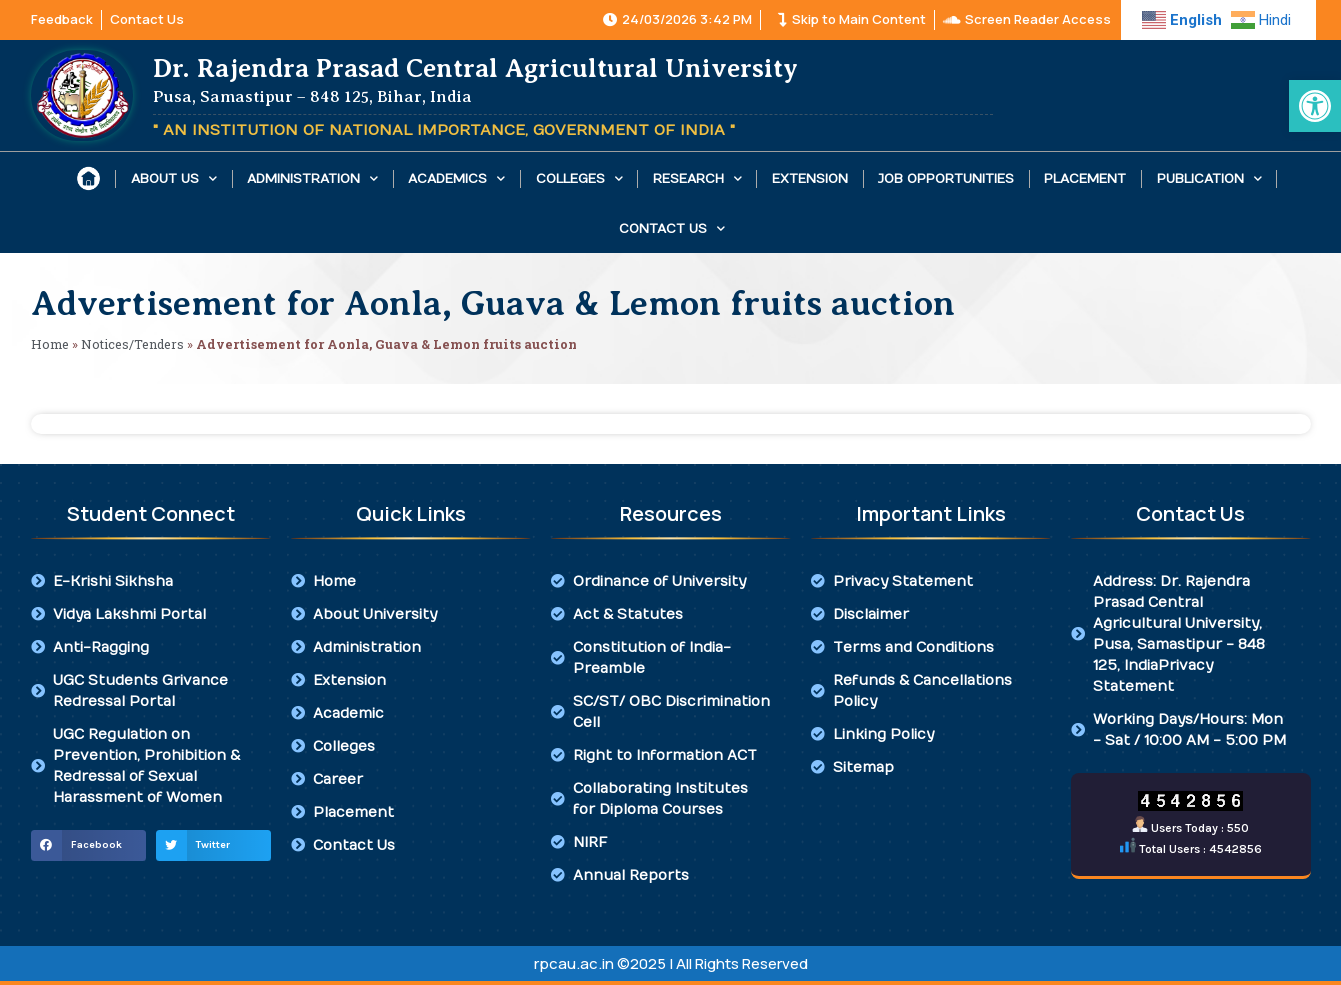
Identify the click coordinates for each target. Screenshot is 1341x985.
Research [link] (697, 178)
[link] (1315, 106)
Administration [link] (312, 178)
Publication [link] (1209, 178)
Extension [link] (810, 179)
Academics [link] (456, 178)
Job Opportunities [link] (946, 179)
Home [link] (50, 344)
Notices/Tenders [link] (132, 344)
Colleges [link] (579, 178)
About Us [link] (174, 178)
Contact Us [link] (672, 228)
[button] (88, 846)
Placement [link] (1085, 179)
